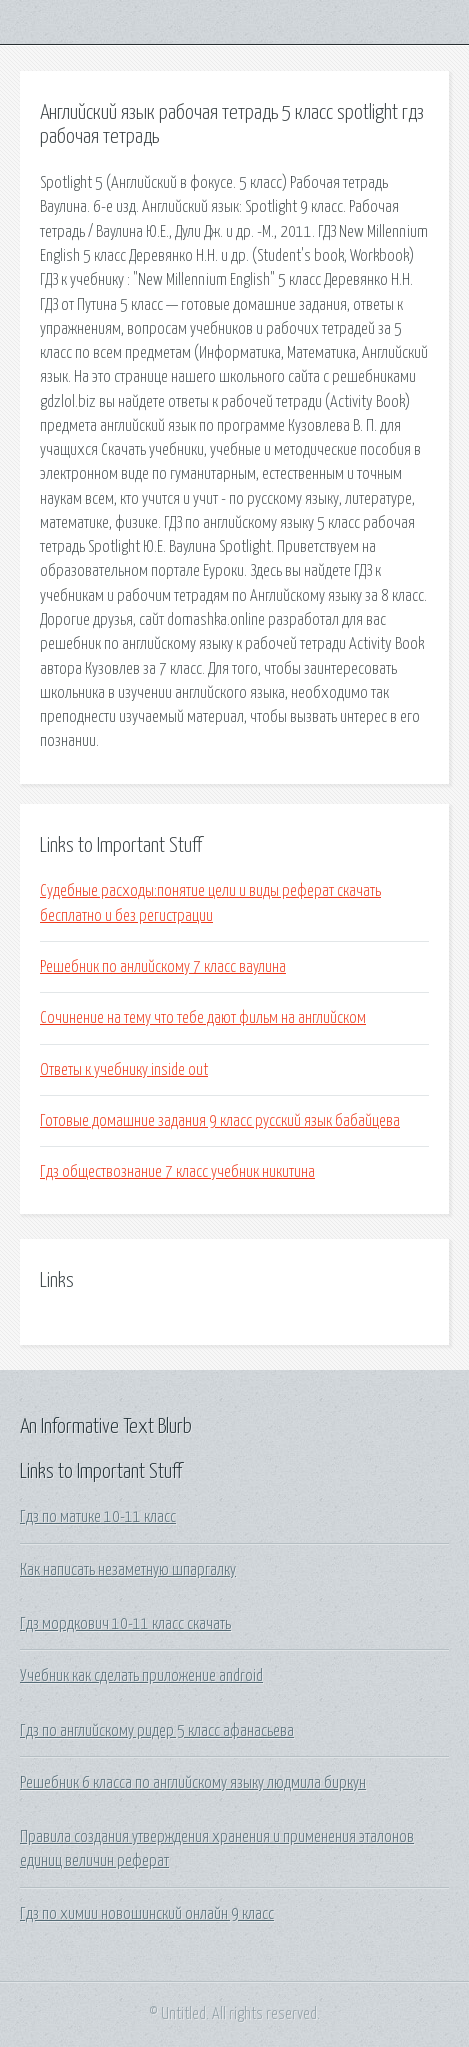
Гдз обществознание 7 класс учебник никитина (177, 1172)
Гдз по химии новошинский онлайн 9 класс (147, 1914)
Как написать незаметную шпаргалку (128, 1570)
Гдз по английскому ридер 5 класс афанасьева (157, 1731)
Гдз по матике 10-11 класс (98, 1517)
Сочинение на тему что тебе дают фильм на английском (203, 1018)
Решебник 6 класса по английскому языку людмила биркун (193, 1783)
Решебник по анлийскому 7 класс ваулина (163, 967)
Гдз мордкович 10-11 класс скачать (125, 1624)
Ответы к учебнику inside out (124, 1070)
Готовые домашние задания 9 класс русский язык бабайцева (220, 1121)
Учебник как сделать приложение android (141, 1676)
